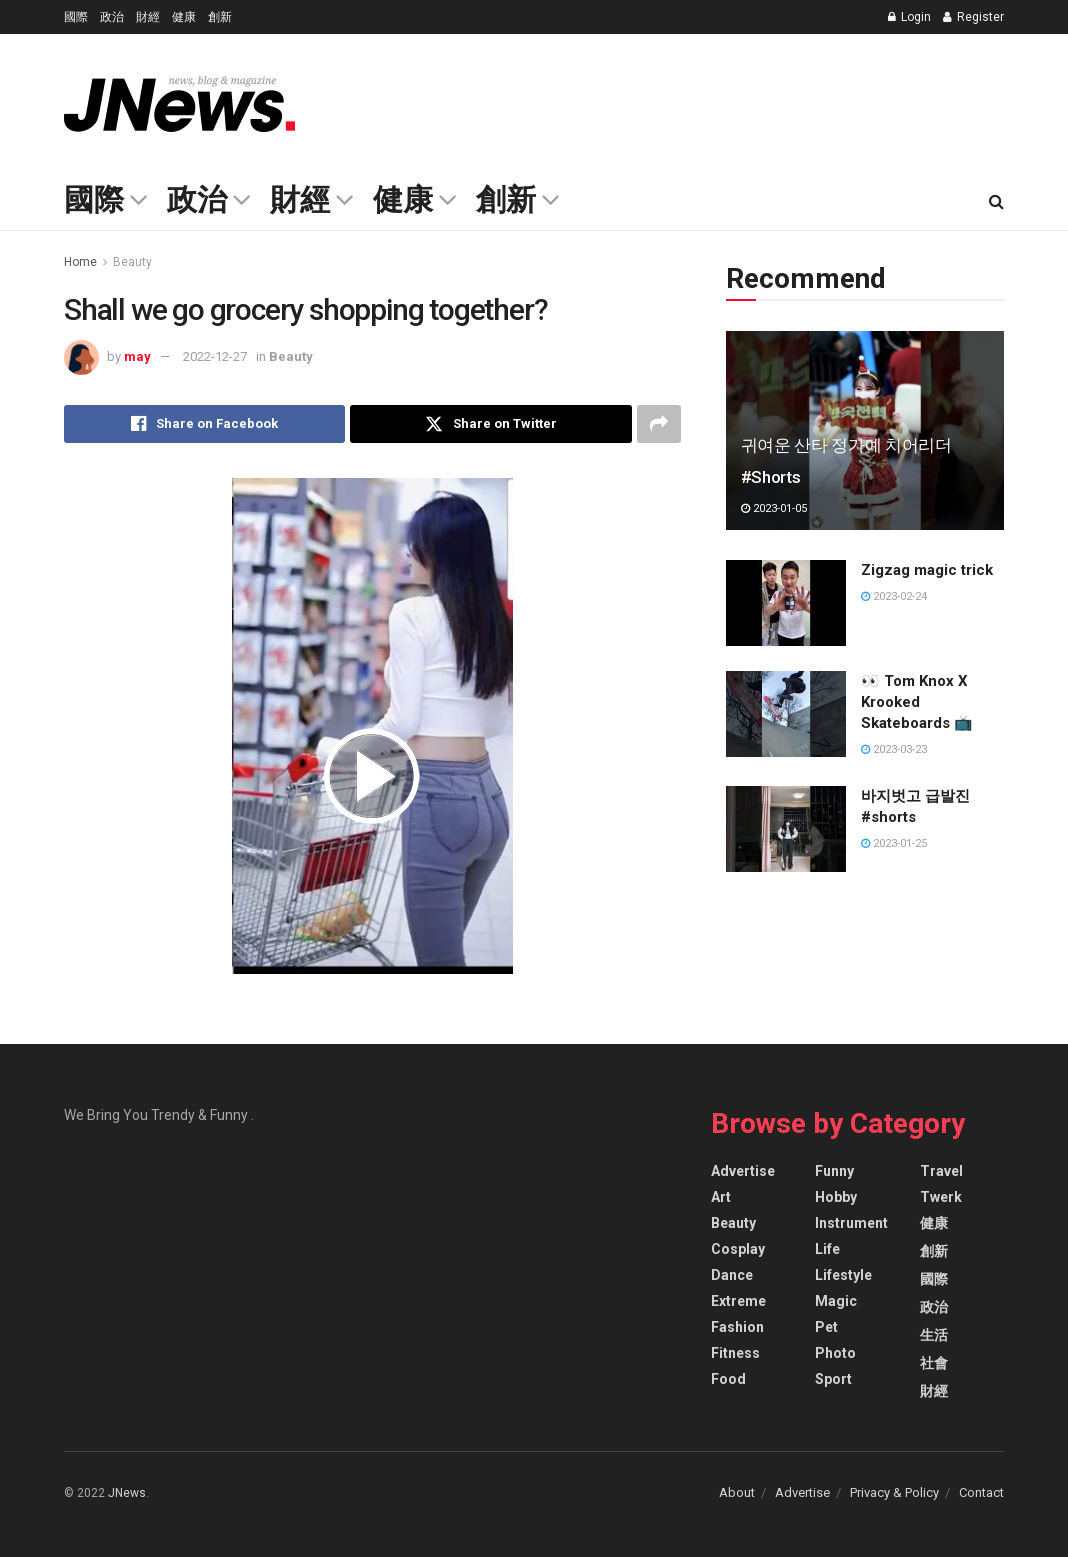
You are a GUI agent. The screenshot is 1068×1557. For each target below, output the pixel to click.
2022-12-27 (215, 356)
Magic (836, 1301)
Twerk (941, 1197)
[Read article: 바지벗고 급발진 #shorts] (786, 829)
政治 (112, 17)
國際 (76, 17)
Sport (833, 1379)
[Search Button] (996, 202)
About (737, 1492)
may (137, 356)
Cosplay (738, 1249)
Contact (981, 1492)
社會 (934, 1363)
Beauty (132, 262)
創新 (220, 17)
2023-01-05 (774, 508)
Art (721, 1197)
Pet (826, 1327)
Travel (941, 1171)
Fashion (737, 1327)
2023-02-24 (894, 596)
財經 (148, 17)
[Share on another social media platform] (659, 424)
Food (728, 1379)
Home (80, 262)
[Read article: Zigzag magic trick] (786, 603)
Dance (732, 1275)
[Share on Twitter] (490, 424)
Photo (835, 1353)
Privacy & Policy (894, 1492)
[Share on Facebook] (204, 424)
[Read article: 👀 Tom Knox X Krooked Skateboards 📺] (786, 714)
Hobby (836, 1197)
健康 (184, 17)
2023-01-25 (894, 843)
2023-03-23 (894, 749)
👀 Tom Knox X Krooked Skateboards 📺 (917, 702)
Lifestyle (843, 1275)
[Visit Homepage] (179, 104)
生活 (934, 1335)
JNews (127, 1493)
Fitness (735, 1353)
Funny (834, 1171)
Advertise (743, 1171)
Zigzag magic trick (927, 570)
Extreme (738, 1301)
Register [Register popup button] (973, 17)
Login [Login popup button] (909, 17)
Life (827, 1249)
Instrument (851, 1223)
